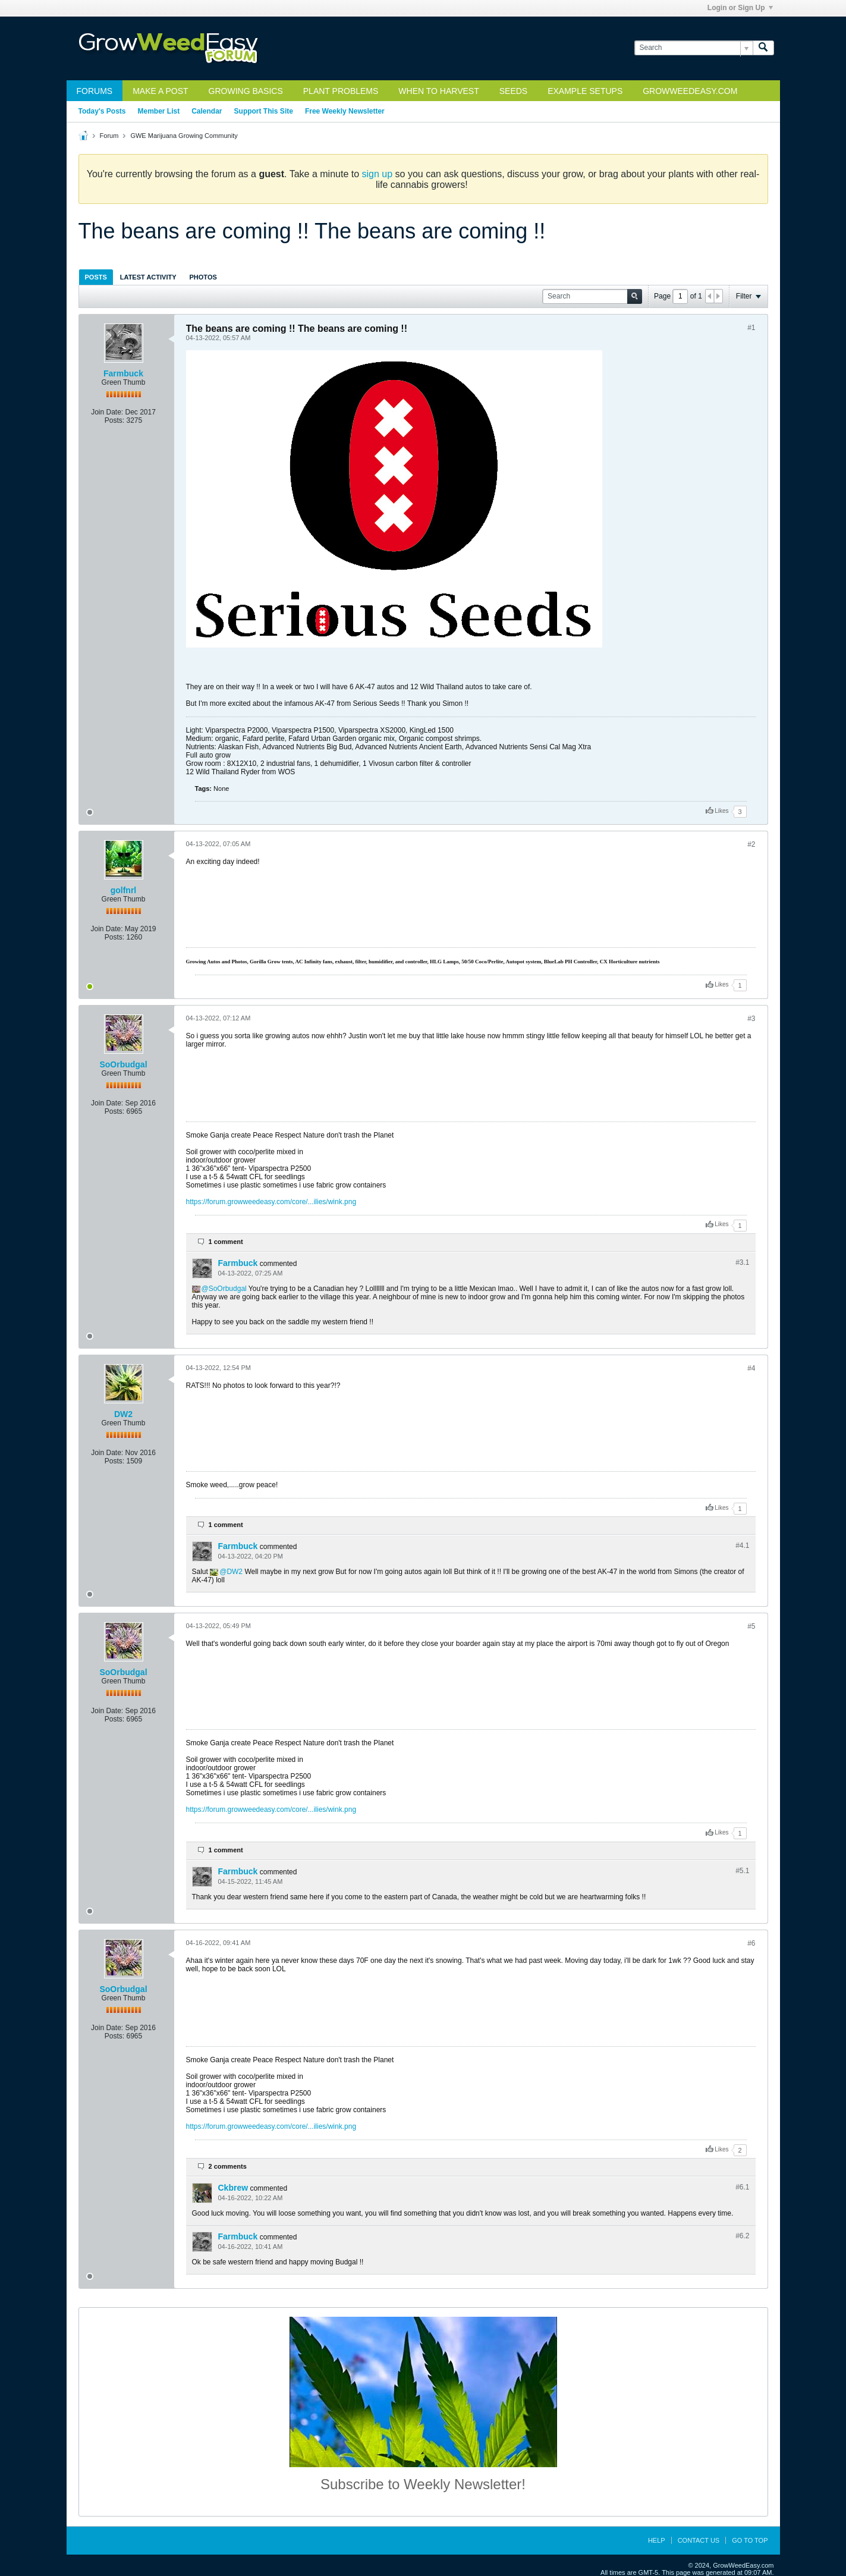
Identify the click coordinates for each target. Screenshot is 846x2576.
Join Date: (107, 412)
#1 (751, 327)
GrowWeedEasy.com (690, 91)
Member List (159, 111)
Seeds (513, 91)
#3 (751, 1018)
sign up (377, 174)
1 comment (226, 1241)
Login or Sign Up (740, 8)
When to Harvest (438, 91)
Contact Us (699, 2540)
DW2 (123, 1414)
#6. (742, 2187)
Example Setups (585, 91)
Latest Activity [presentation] (148, 277)
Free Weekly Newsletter (345, 111)
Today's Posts (102, 111)
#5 (751, 1626)
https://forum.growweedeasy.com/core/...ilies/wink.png (271, 1202)
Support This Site (263, 111)
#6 (751, 1943)
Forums (95, 91)
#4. (742, 1545)
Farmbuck (123, 373)
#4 (751, 1368)
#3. (742, 1262)
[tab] (96, 277)
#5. (742, 1871)
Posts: (114, 420)
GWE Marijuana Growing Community (183, 135)
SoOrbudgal (123, 1064)
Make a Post (160, 91)
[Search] (693, 47)
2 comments (228, 2166)
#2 (751, 844)
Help (656, 2540)
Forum (109, 135)
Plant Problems (341, 91)
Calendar (206, 111)
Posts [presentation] (96, 277)
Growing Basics (246, 91)
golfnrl (124, 890)
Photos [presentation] (203, 277)
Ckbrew (233, 2187)
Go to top (750, 2540)
